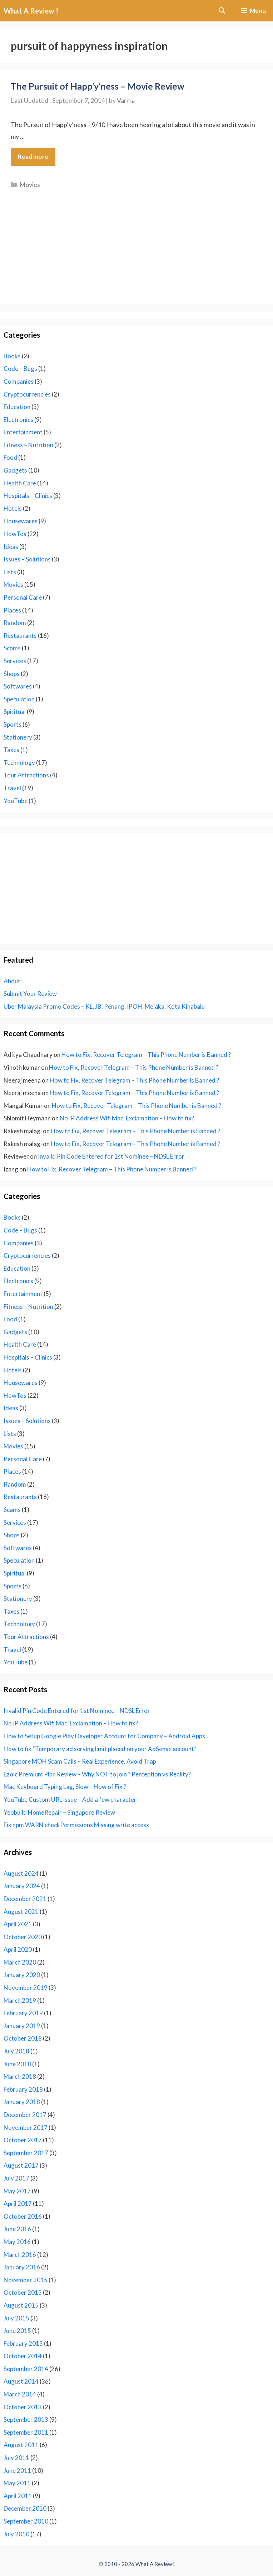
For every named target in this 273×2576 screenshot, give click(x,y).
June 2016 (17, 2229)
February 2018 (23, 2089)
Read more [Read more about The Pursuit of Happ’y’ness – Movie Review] (33, 156)
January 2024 (22, 1886)
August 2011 (21, 2445)
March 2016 (20, 2254)
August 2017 (21, 2165)
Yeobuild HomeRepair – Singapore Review (59, 1812)
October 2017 (23, 2140)
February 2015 (23, 2343)
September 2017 (26, 2153)
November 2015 (26, 2280)
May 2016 (17, 2241)
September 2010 (26, 2521)
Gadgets (15, 470)
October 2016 (23, 2216)
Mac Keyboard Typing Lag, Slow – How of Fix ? (65, 1786)
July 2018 (16, 2051)
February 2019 (23, 2013)
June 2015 (17, 2330)
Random (15, 622)
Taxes (11, 749)
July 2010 (16, 2534)
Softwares (18, 686)
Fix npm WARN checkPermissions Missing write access (76, 1825)
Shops (12, 673)
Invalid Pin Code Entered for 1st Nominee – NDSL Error (111, 1156)
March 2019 (20, 2000)
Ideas (11, 546)
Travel (12, 788)
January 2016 (22, 2267)
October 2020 (23, 1937)
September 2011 (26, 2432)
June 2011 (17, 2470)
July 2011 (16, 2457)
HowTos (15, 534)
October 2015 (23, 2292)
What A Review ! (31, 10)
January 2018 (22, 2102)
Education (17, 406)
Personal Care (23, 597)
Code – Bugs (20, 368)
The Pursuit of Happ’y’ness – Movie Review (97, 86)
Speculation (19, 699)
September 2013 (26, 2419)
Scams (12, 648)
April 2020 (18, 1949)
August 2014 (21, 2381)
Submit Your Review (30, 993)
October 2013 (23, 2407)
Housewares (21, 521)
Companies (19, 381)
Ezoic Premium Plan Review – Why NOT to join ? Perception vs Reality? (97, 1774)
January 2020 (22, 1974)
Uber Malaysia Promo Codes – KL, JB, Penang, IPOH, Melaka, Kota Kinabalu (104, 1006)
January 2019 (22, 2026)
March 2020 (20, 1962)
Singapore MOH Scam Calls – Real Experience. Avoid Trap (80, 1761)
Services (15, 661)
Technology (19, 762)
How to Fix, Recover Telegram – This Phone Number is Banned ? (146, 1054)
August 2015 (21, 2305)
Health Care (20, 483)
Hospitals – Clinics (28, 495)
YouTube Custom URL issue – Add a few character (70, 1799)
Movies (29, 184)
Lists (10, 572)
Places (12, 610)
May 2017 (17, 2191)
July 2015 (16, 2318)
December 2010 (25, 2508)
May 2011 (17, 2483)
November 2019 (26, 1987)
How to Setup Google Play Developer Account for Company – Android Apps (104, 1736)
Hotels (13, 508)
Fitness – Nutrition (28, 445)
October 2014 (23, 2356)
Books (12, 356)
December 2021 (25, 1898)
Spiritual (15, 711)
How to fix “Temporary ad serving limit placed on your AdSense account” (100, 1749)
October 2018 (23, 2038)
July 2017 (16, 2178)
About (12, 981)
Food (10, 457)
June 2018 (17, 2064)
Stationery (18, 737)
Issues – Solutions (27, 559)
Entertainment (23, 432)
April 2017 (18, 2203)
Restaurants (20, 635)
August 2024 (21, 1873)
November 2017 (26, 2127)
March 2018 (20, 2076)
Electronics (18, 419)
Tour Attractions (26, 775)
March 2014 (20, 2394)
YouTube (16, 801)
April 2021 (18, 1924)
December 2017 (25, 2114)
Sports (12, 724)
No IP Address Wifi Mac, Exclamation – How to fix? (127, 1118)
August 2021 (21, 1911)
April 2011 (18, 2496)
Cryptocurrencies (27, 394)
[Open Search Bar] (221, 10)
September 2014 (26, 2369)
